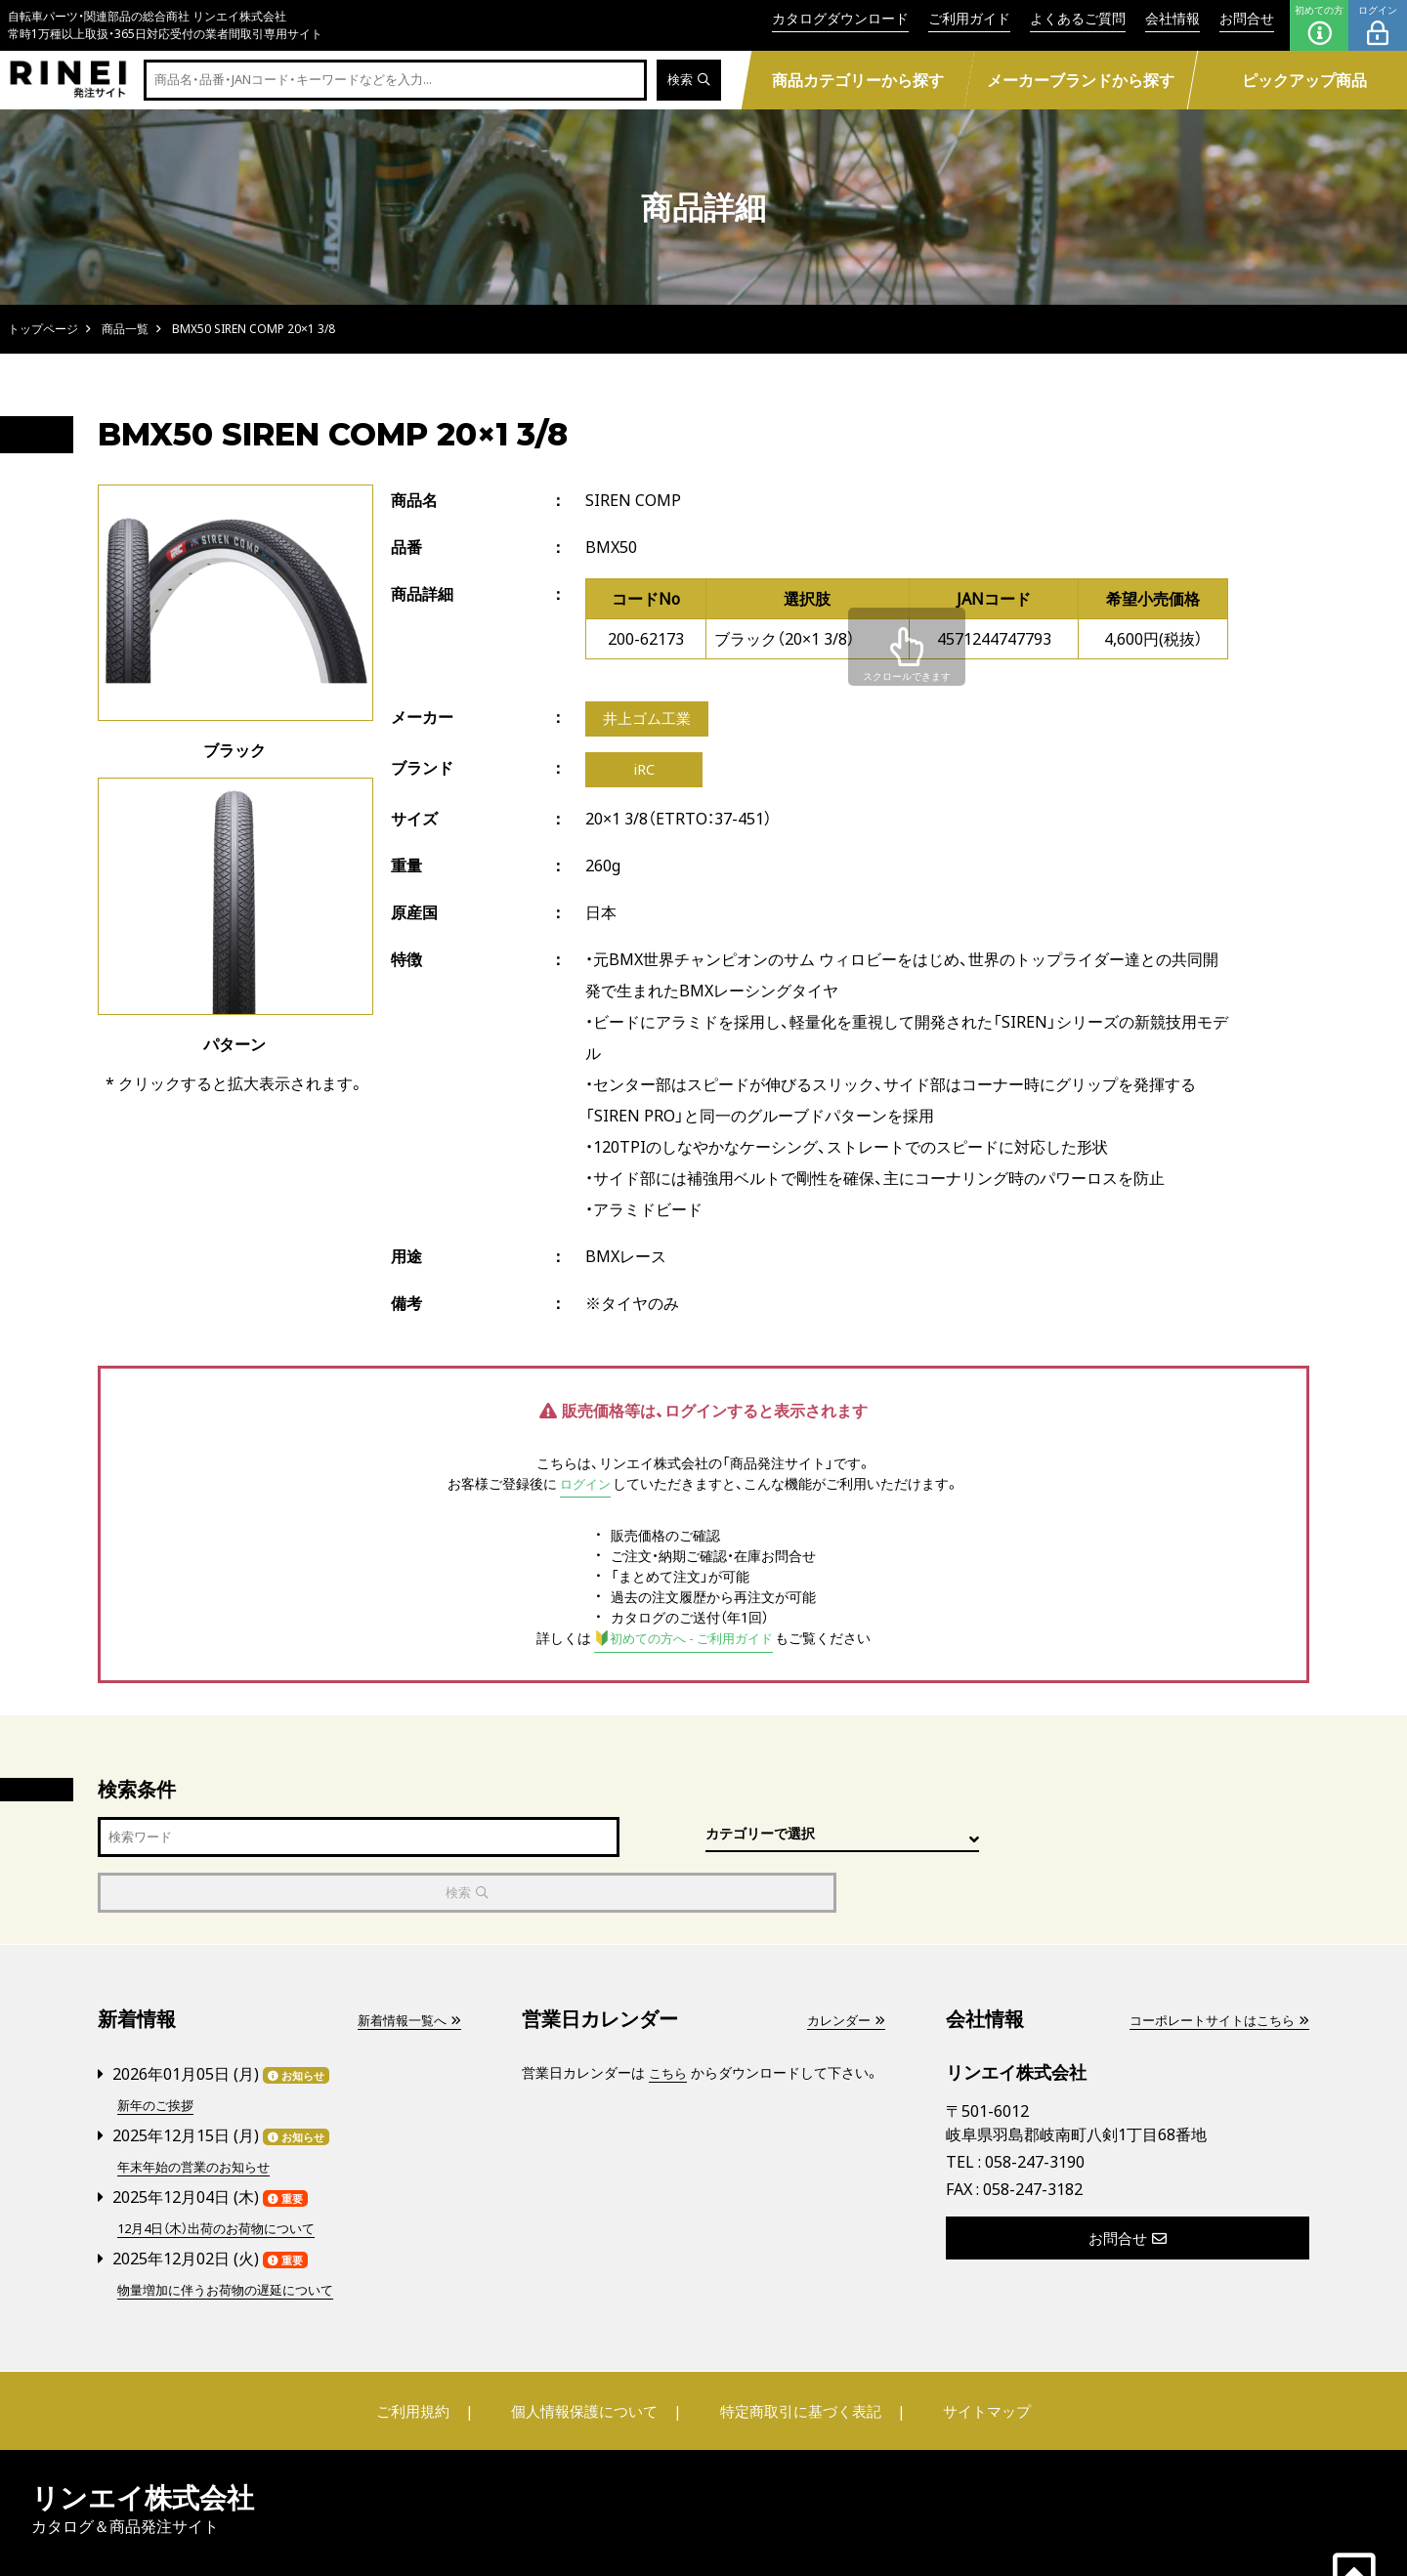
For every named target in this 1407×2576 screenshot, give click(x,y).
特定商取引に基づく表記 (796, 2357)
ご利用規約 (427, 2357)
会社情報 (1172, 18)
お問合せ (1246, 18)
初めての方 (1319, 25)
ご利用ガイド (969, 18)
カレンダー (843, 1970)
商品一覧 (125, 328)
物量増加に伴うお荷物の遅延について (233, 2235)
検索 (687, 80)
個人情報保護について (588, 2357)
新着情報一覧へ (405, 1970)
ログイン (1377, 25)
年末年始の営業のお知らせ (199, 2114)
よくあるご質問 (1078, 18)
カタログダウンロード (840, 18)
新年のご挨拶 (158, 2054)
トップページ (43, 328)
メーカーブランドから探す (1080, 80)
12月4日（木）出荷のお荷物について (224, 2175)
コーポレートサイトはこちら (1212, 1970)
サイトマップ (973, 2357)
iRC (644, 772)
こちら (669, 2022)
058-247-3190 (1035, 2111)
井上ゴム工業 (650, 720)
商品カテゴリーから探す (858, 80)
